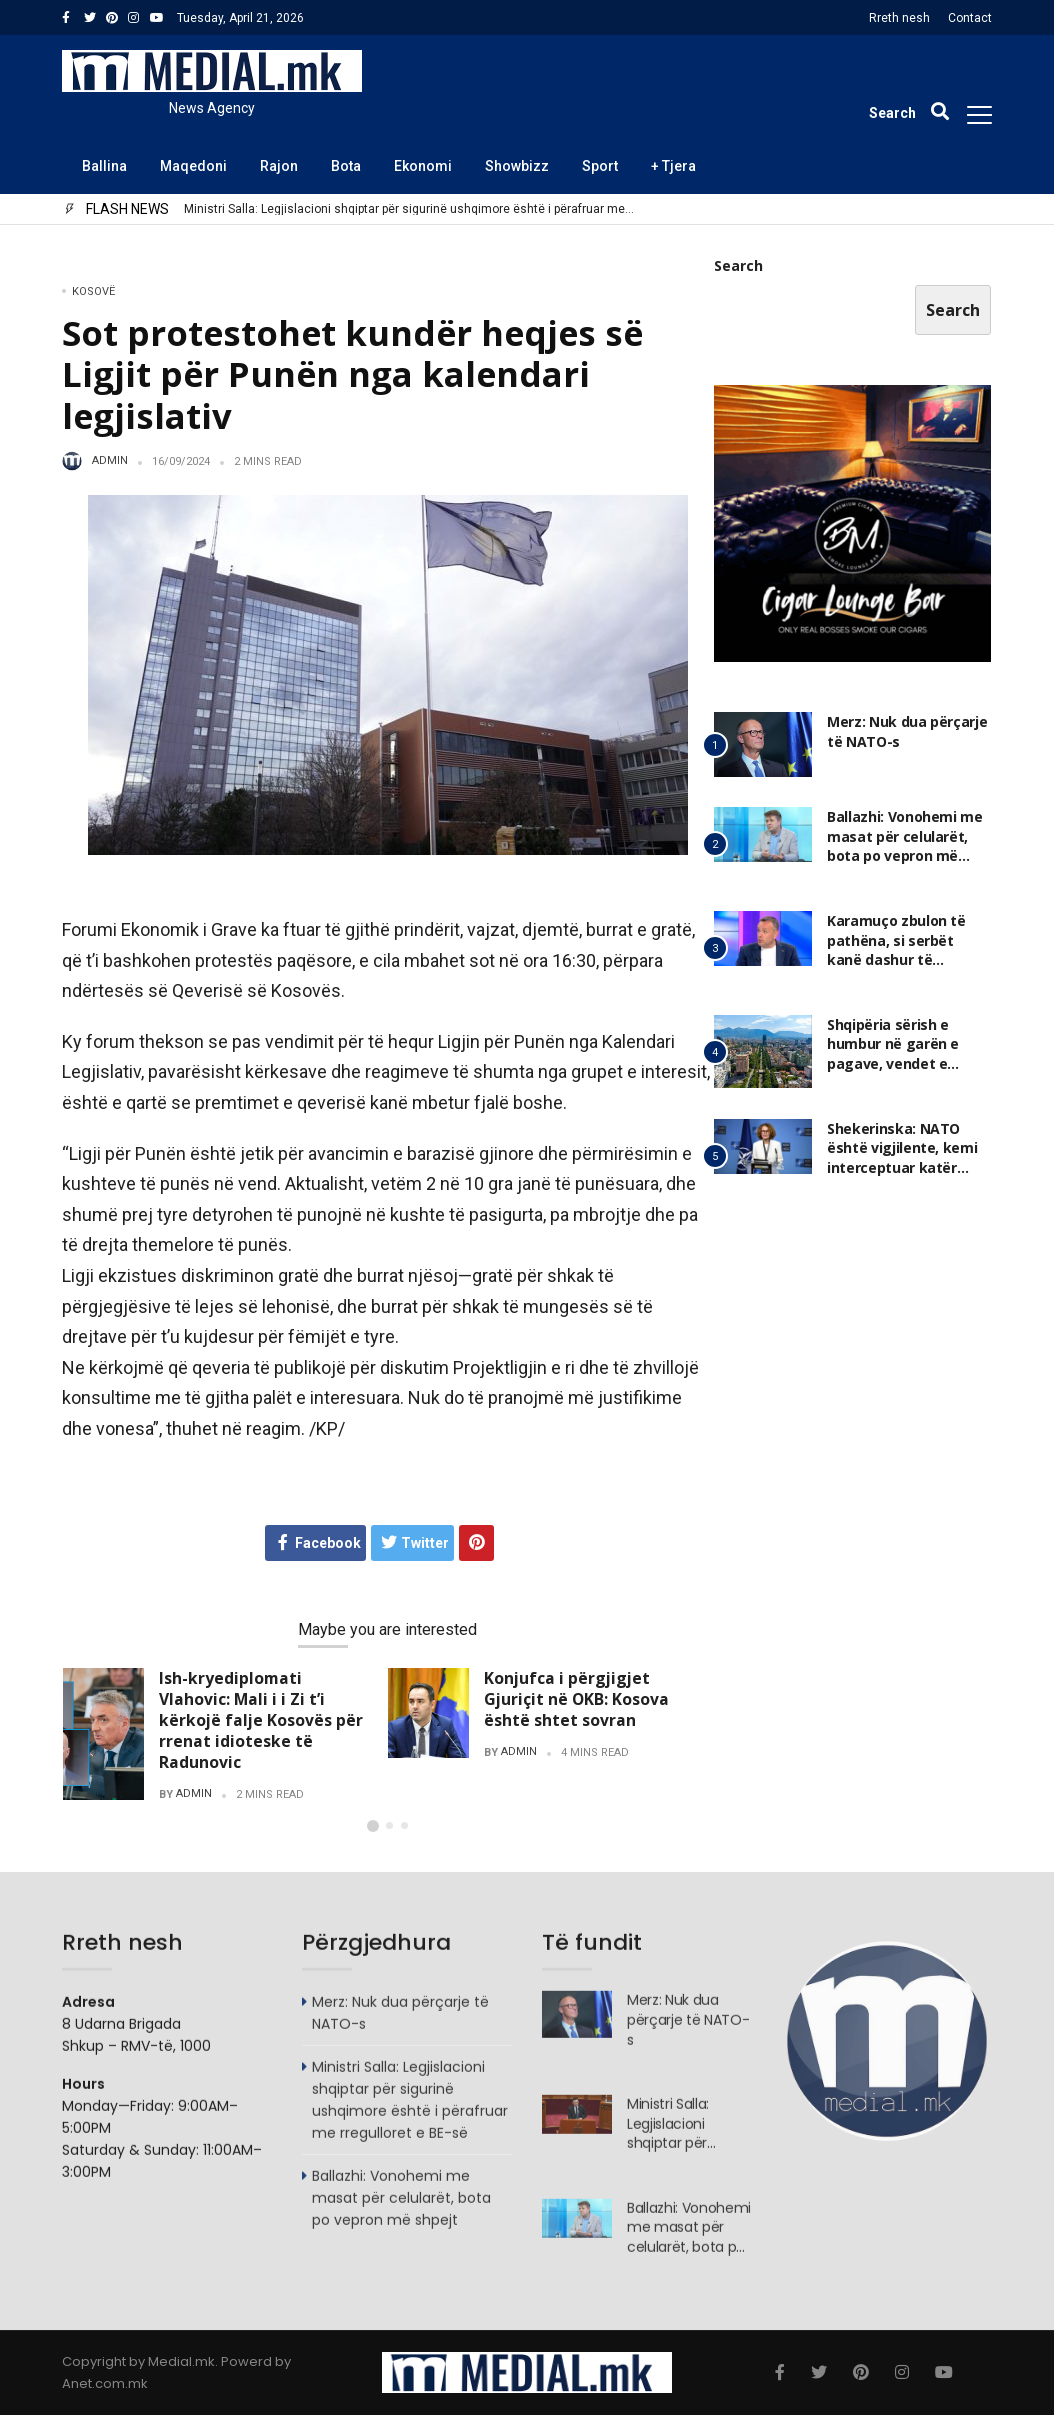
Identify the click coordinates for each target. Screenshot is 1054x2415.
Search (738, 267)
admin (110, 461)
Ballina (104, 166)
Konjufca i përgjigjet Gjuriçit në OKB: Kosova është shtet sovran (576, 1699)
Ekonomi (423, 166)
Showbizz (517, 166)
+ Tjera (673, 166)
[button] (373, 1826)
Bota (346, 166)
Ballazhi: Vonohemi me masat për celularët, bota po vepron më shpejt (905, 848)
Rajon (279, 166)
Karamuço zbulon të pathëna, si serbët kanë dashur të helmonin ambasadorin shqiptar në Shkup (906, 961)
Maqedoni (193, 166)
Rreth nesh (899, 18)
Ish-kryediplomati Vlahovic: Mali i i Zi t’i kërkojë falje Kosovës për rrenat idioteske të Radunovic (261, 1720)
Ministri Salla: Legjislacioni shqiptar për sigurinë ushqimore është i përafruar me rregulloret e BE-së (410, 2111)
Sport (600, 166)
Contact (970, 18)
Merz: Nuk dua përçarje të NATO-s (276, 209)
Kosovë (93, 291)
